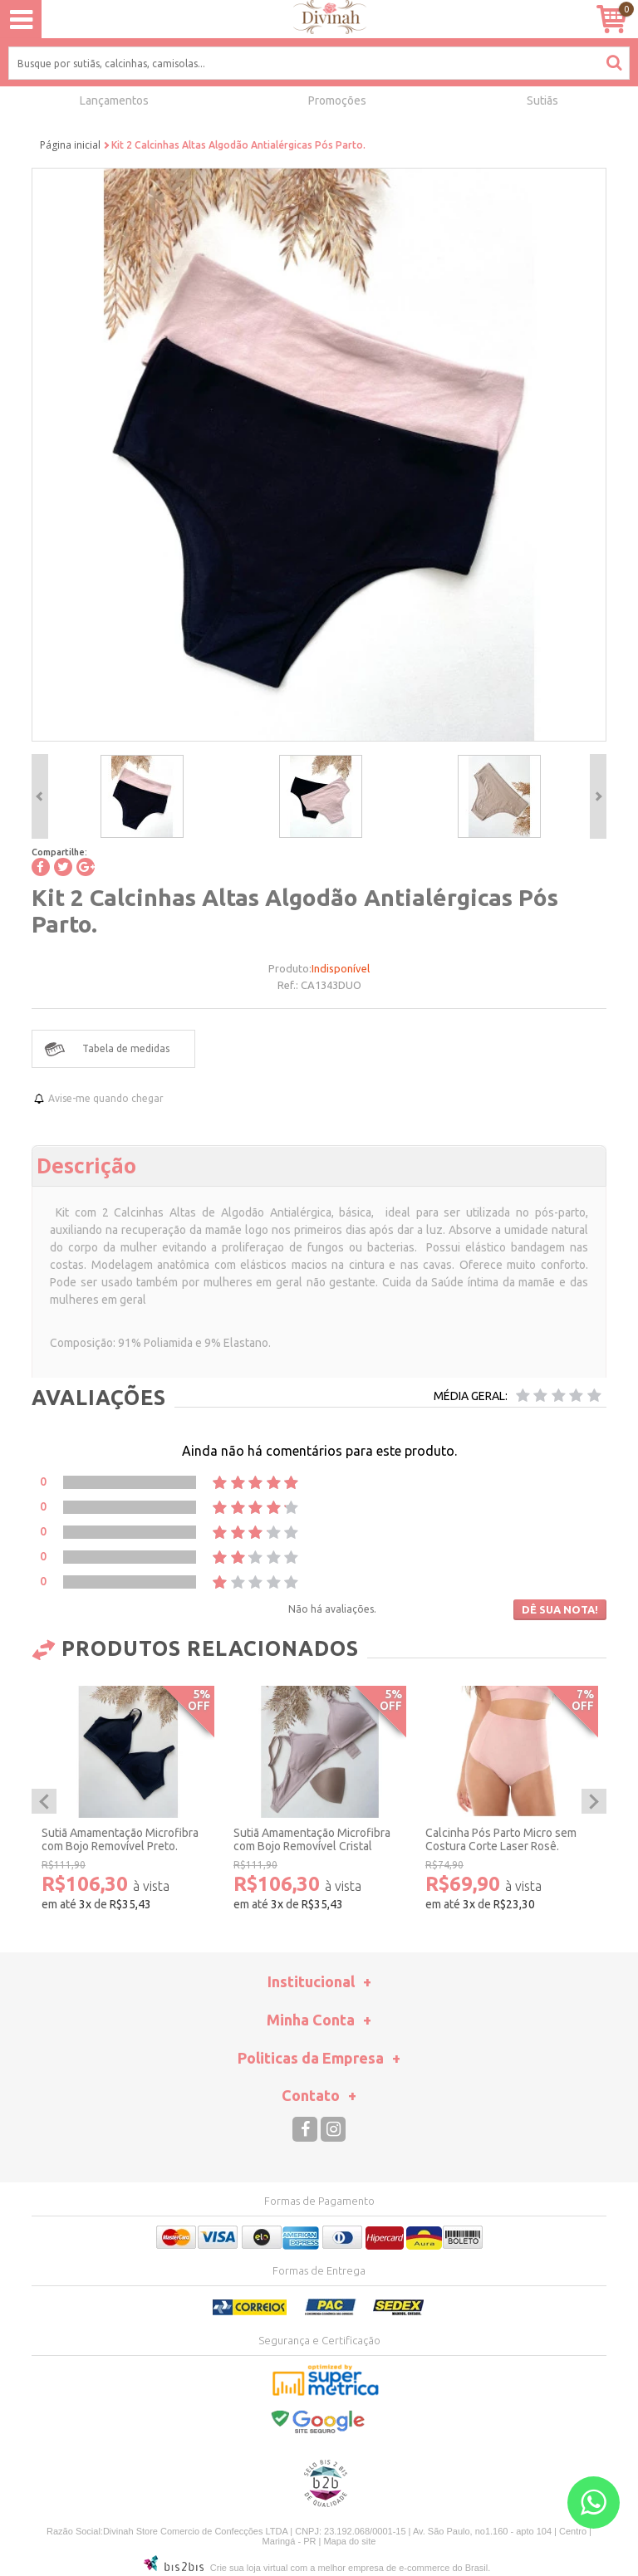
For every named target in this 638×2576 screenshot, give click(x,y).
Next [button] (598, 796)
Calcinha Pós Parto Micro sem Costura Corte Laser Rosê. (501, 1840)
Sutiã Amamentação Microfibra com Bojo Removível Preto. (120, 1840)
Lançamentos (114, 100)
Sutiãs (542, 100)
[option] (141, 796)
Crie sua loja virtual (249, 2568)
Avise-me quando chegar (106, 1098)
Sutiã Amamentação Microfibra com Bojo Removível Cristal (311, 1840)
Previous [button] (40, 796)
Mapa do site (349, 2541)
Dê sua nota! (560, 1609)
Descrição (86, 1165)
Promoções (337, 100)
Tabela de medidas (125, 1048)
